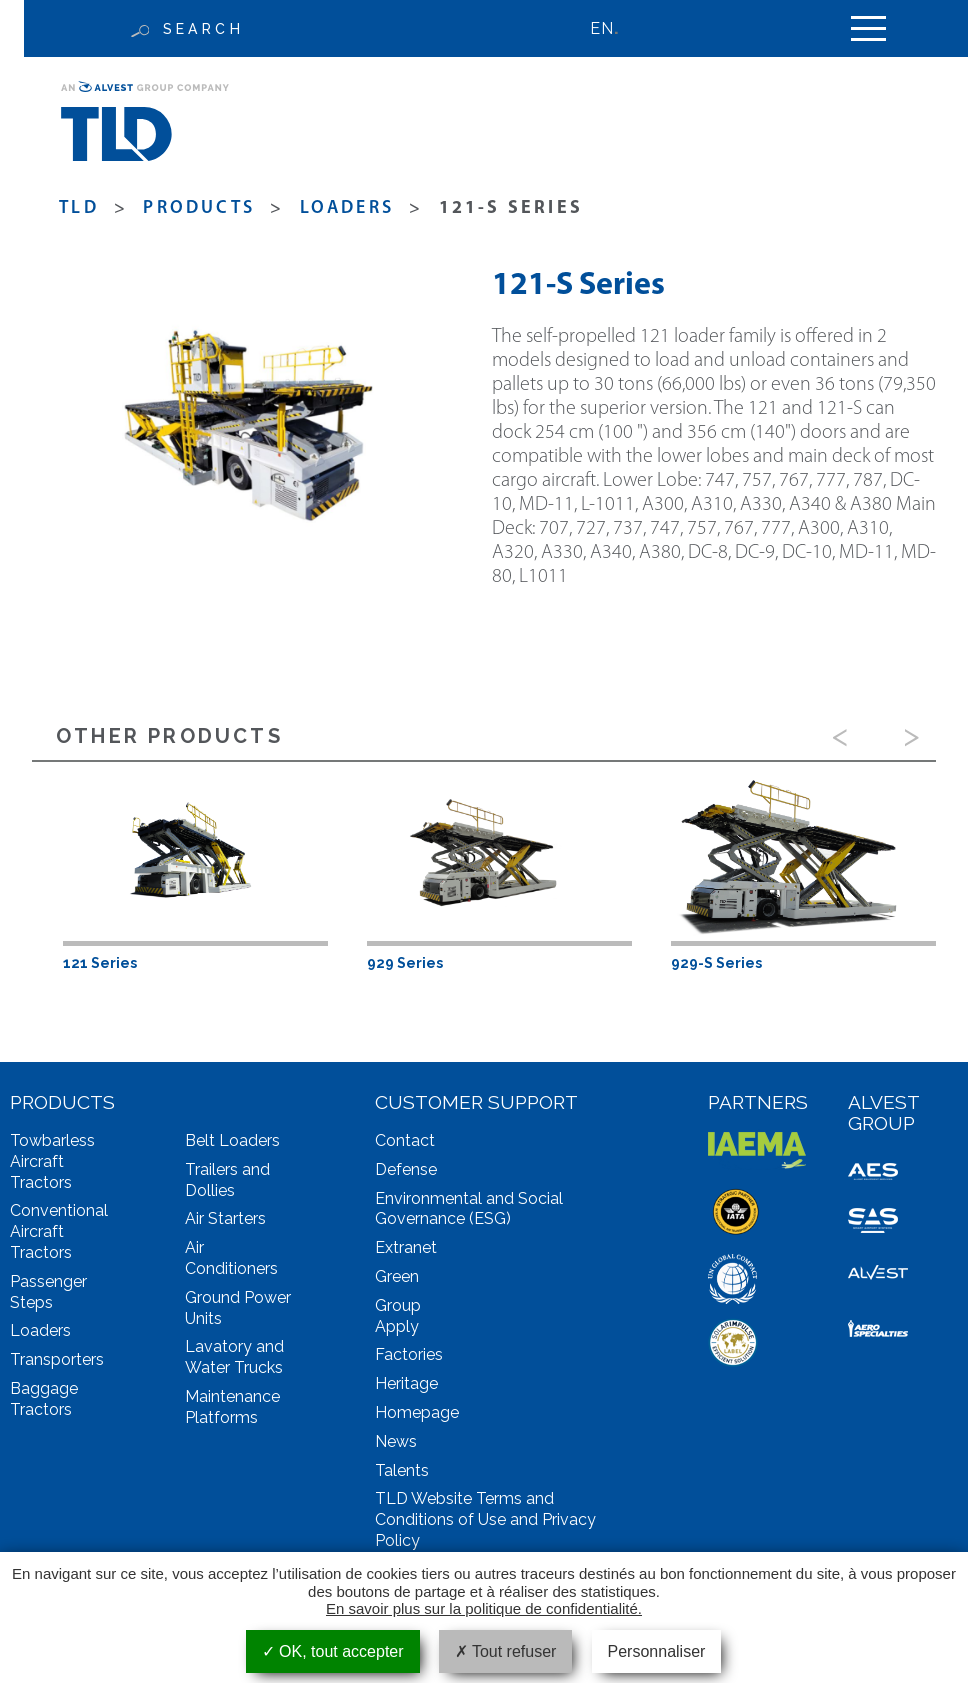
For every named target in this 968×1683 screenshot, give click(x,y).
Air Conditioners (231, 1258)
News (396, 1441)
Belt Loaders (232, 1140)
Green (397, 1276)
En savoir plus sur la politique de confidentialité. (484, 1608)
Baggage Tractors (44, 1399)
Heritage (406, 1383)
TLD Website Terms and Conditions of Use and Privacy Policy (485, 1519)
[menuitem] (614, 28)
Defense (406, 1169)
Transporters (57, 1359)
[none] (614, 28)
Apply (397, 1326)
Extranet (406, 1247)
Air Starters (225, 1218)
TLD (79, 208)
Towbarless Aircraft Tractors (52, 1161)
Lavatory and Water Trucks (234, 1357)
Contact (405, 1140)
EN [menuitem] (602, 28)
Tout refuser (506, 1651)
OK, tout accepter (333, 1651)
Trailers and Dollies (227, 1180)
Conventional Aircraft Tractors (59, 1231)
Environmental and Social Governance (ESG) (469, 1209)
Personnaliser (657, 1651)
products (199, 208)
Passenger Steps (48, 1292)
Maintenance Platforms (232, 1407)
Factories (409, 1354)
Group (398, 1305)
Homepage (417, 1412)
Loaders (347, 208)
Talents (402, 1470)
